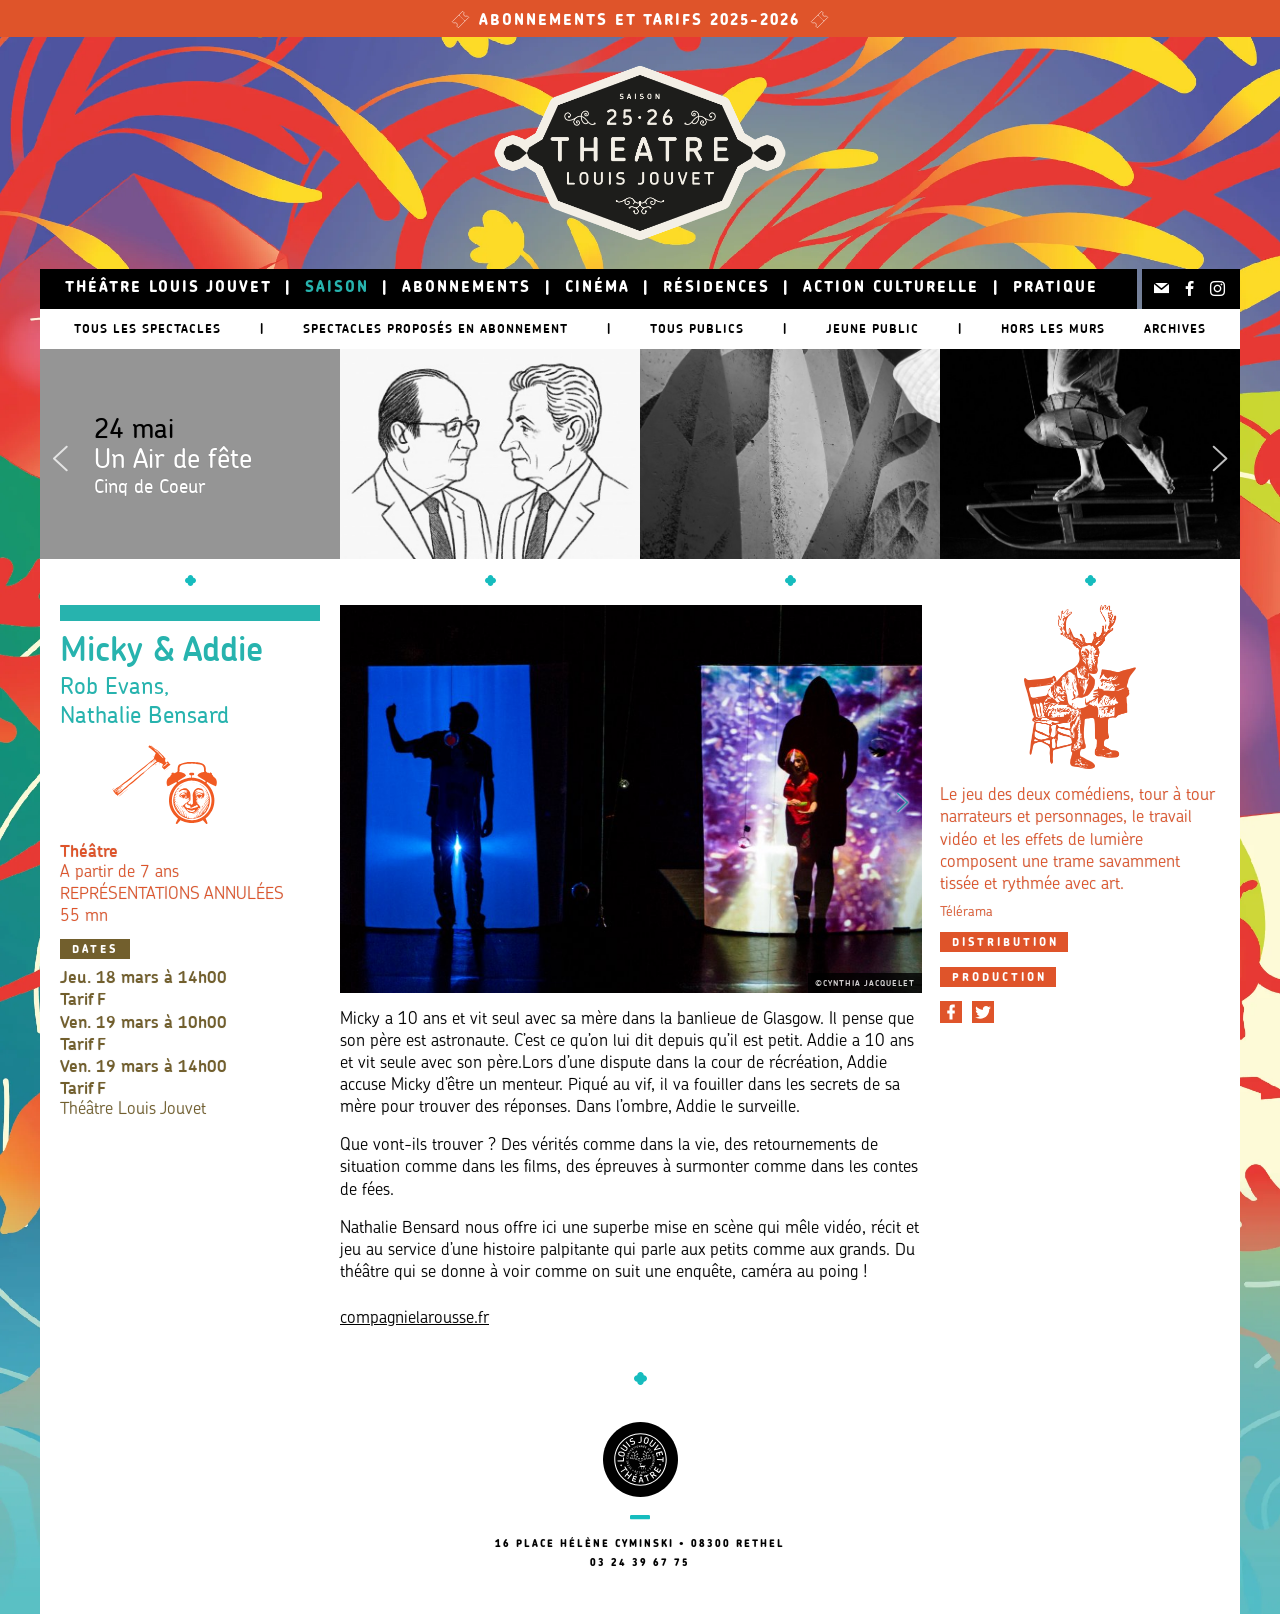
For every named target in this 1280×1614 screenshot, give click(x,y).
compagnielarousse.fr (414, 1318)
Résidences (716, 288)
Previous (60, 454)
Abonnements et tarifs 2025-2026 (640, 21)
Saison (337, 288)
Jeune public (872, 328)
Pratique (1055, 288)
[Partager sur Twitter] (983, 1012)
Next (1220, 454)
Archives (1175, 328)
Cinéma (597, 288)
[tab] (1004, 942)
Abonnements (466, 288)
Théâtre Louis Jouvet (168, 288)
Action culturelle (891, 288)
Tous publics (697, 328)
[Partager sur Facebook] (951, 1012)
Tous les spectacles (147, 328)
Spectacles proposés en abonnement (435, 328)
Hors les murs (1053, 328)
